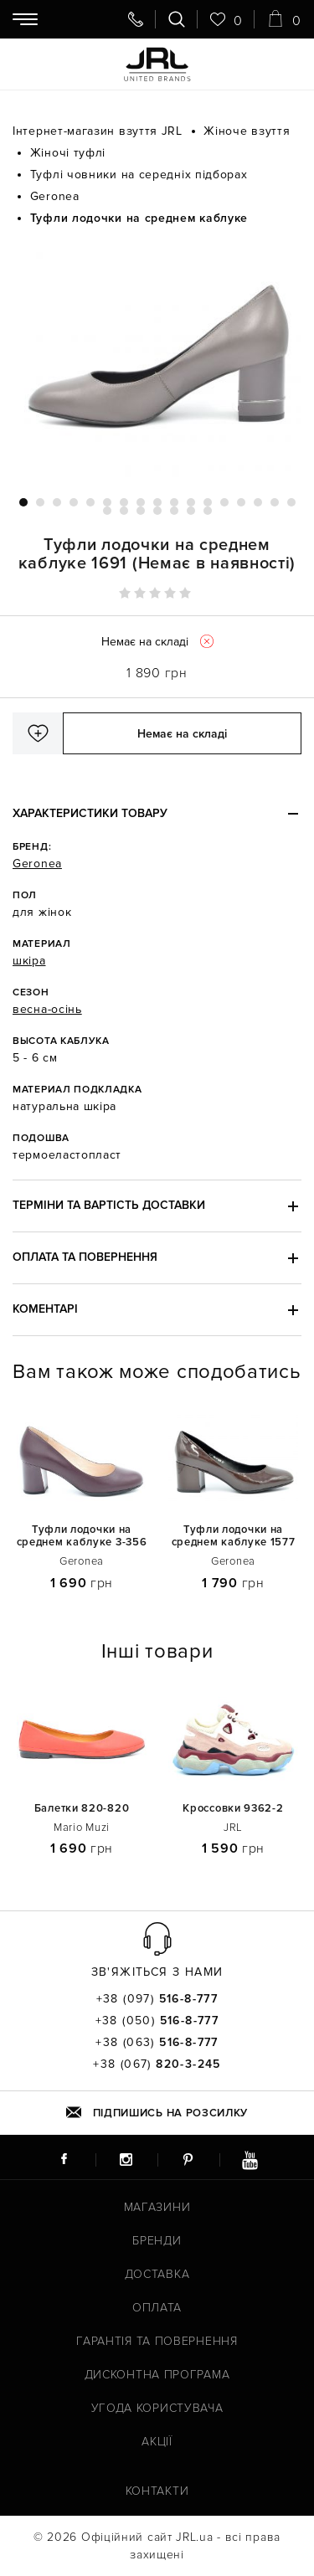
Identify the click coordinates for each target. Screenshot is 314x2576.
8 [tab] (140, 502)
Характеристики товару (90, 813)
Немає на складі (182, 734)
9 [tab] (157, 502)
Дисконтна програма (157, 2375)
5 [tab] (90, 502)
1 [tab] (23, 502)
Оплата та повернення (85, 1257)
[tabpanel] (157, 361)
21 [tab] (157, 510)
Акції (157, 2442)
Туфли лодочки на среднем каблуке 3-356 (82, 1536)
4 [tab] (73, 502)
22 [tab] (174, 510)
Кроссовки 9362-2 (233, 1808)
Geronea (37, 863)
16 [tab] (274, 502)
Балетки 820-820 (82, 1808)
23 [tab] (191, 510)
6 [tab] (107, 502)
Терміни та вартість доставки (109, 1205)
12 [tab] (207, 502)
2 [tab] (40, 502)
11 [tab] (191, 502)
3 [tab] (57, 502)
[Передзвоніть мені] (136, 19)
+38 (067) (157, 2064)
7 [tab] (124, 502)
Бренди (156, 2241)
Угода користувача (157, 2408)
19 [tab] (124, 510)
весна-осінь (47, 1009)
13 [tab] (224, 502)
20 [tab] (140, 510)
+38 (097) (157, 1999)
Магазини (157, 2207)
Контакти (157, 2491)
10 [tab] (174, 502)
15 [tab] (258, 502)
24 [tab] (207, 510)
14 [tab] (241, 502)
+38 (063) (157, 2042)
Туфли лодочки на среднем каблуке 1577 (234, 1536)
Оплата (157, 2308)
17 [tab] (291, 502)
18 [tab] (107, 510)
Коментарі (45, 1309)
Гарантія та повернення (156, 2341)
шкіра (29, 961)
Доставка (157, 2274)
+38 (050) (157, 2021)
